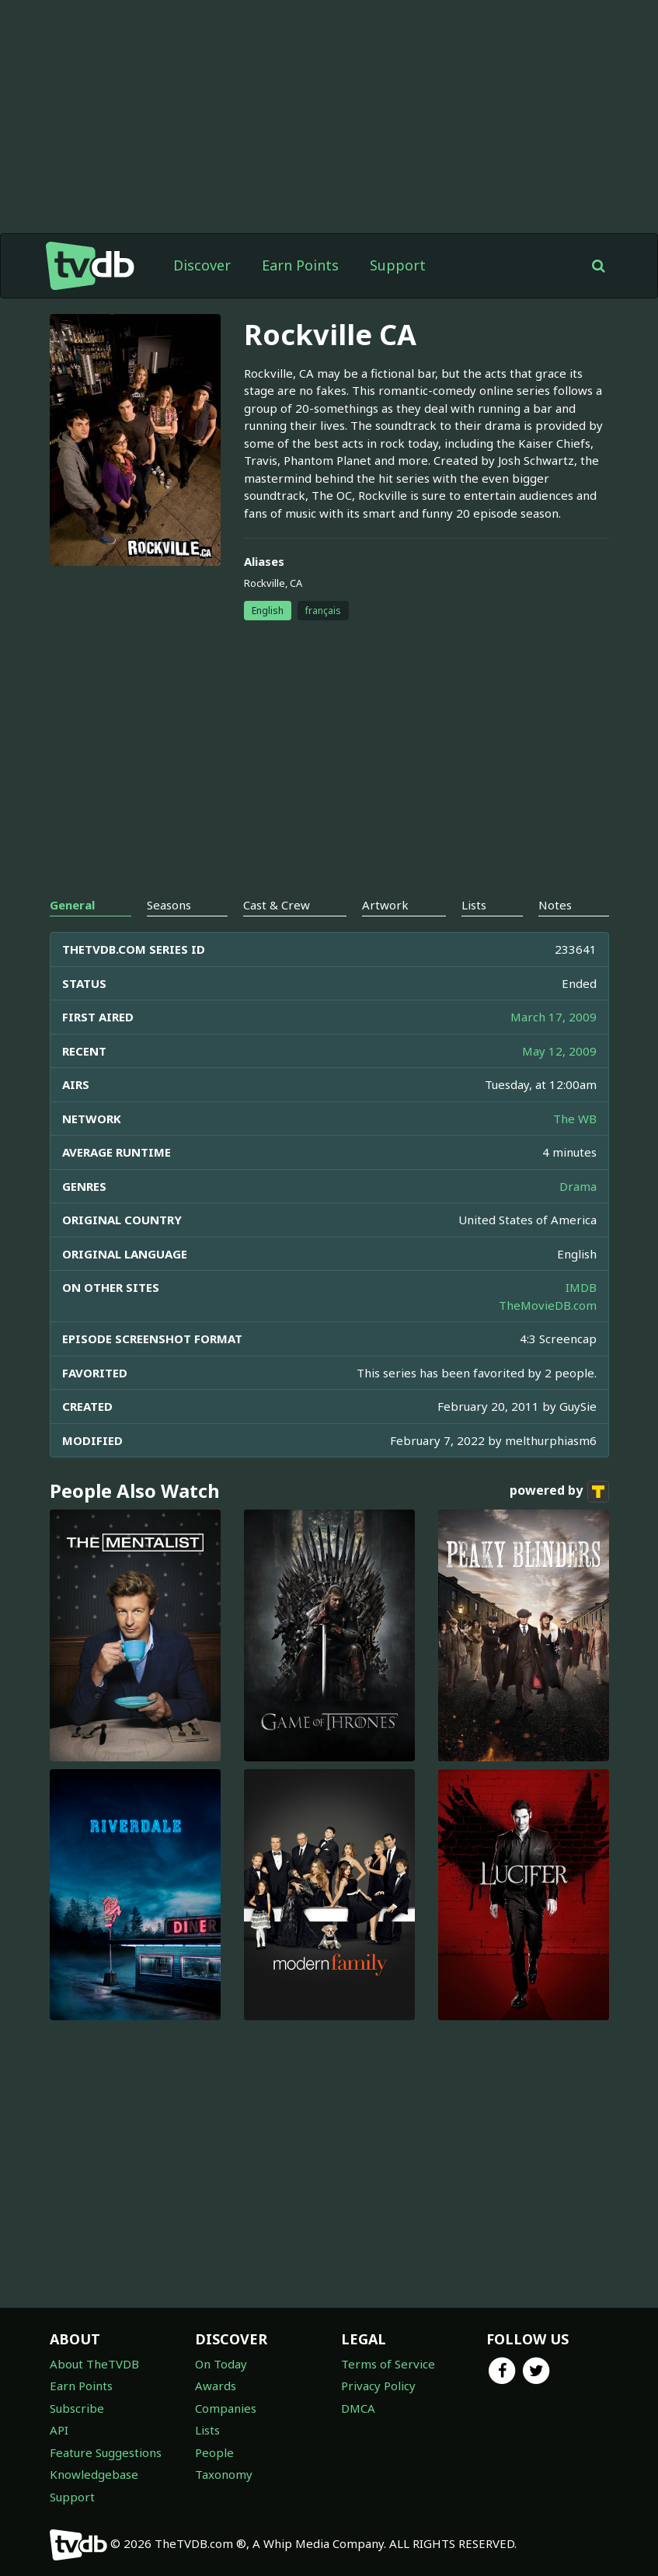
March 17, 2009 (553, 1016)
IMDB (581, 1287)
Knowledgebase (94, 2474)
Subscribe (77, 2408)
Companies (225, 2408)
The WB (575, 1118)
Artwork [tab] (385, 905)
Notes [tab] (555, 905)
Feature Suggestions (106, 2452)
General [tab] (72, 905)
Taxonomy (223, 2474)
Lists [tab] (473, 905)
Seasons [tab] (169, 905)
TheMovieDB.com (548, 1305)
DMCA (358, 2408)
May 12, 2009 (559, 1051)
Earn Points (300, 265)
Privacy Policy (378, 2385)
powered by (559, 1492)
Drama (578, 1186)
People (214, 2452)
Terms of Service (388, 2364)
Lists (207, 2430)
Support (398, 265)
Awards (215, 2385)
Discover (202, 265)
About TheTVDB (94, 2364)
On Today (221, 2364)
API (59, 2430)
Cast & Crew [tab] (276, 905)
